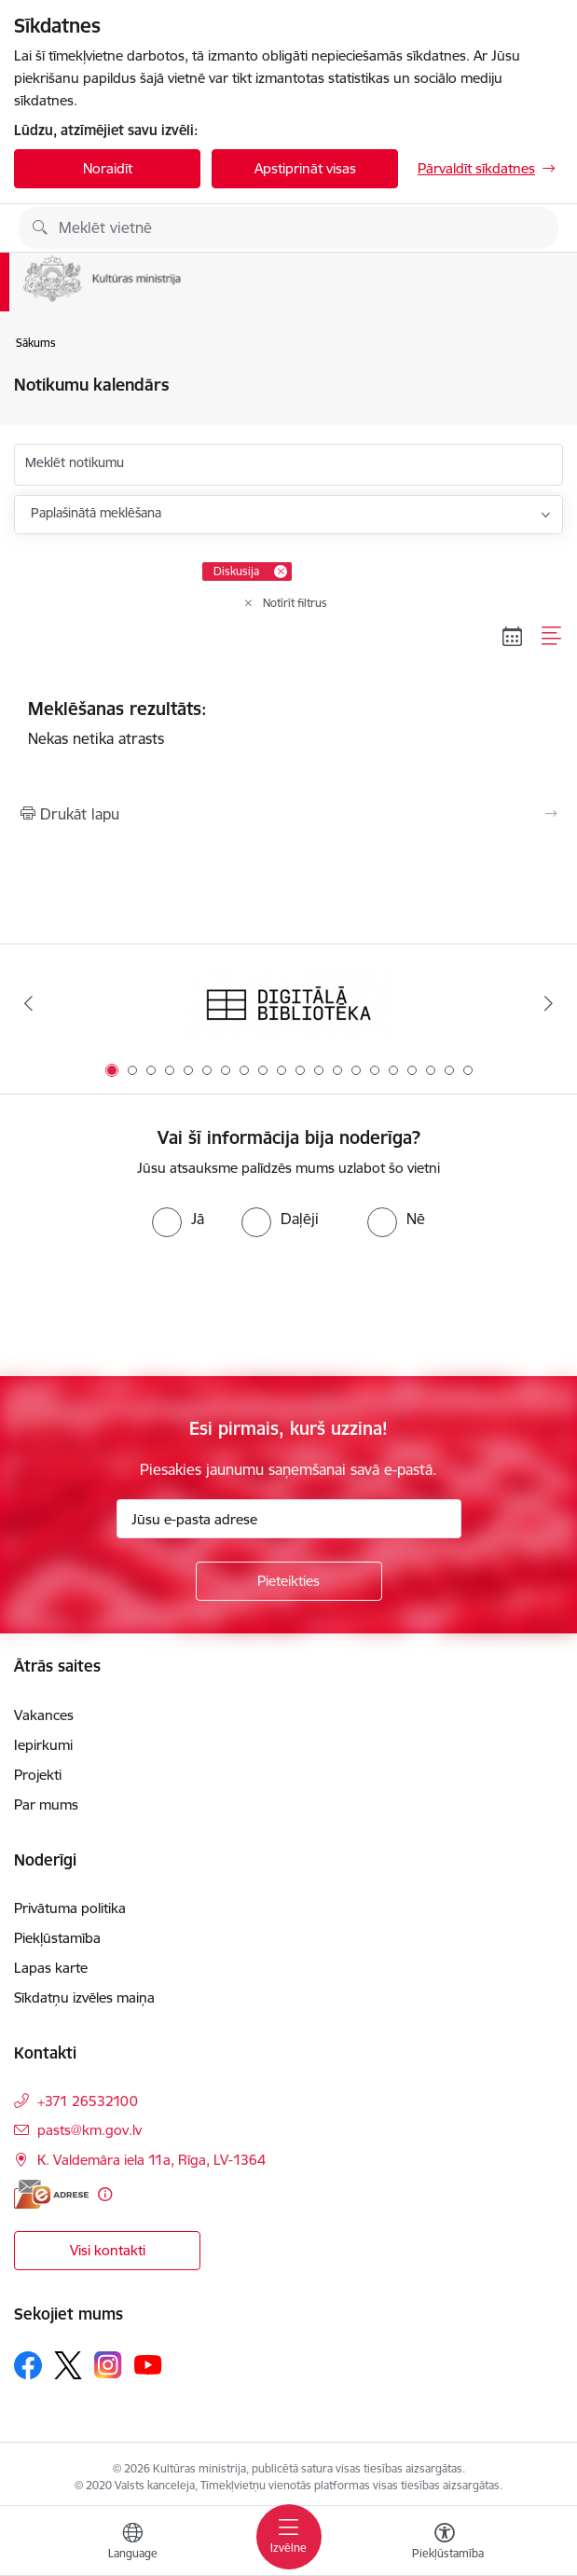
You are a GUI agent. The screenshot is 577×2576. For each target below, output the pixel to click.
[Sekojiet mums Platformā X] (68, 2365)
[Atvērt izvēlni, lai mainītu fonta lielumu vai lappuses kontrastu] (444, 2543)
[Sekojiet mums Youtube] (148, 2364)
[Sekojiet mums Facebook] (28, 2365)
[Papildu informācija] (105, 2194)
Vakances (44, 1715)
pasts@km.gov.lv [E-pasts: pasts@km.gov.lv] (89, 2130)
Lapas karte (51, 1968)
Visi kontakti (107, 2250)
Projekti (38, 1775)
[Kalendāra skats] (512, 636)
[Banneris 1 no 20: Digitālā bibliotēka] (289, 1003)
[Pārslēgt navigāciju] (289, 2536)
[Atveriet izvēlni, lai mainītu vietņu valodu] (132, 2543)
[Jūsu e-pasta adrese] (289, 1518)
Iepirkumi (43, 1745)
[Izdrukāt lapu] (288, 814)
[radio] (178, 1218)
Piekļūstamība (57, 1938)
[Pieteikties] (289, 1581)
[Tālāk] (548, 1003)
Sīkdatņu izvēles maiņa (84, 1997)
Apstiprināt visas (305, 168)
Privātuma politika (70, 1908)
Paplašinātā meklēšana (96, 512)
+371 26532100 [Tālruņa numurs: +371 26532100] (87, 2101)
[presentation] (155, 1307)
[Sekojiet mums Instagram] (108, 2364)
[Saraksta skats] (552, 636)
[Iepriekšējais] (29, 1003)
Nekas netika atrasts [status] (288, 722)
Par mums (46, 1804)
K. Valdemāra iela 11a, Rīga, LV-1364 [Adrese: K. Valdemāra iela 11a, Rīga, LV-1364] (151, 2160)
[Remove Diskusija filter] (280, 571)
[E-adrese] (51, 2194)
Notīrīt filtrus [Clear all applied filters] (295, 603)
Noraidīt (107, 168)
